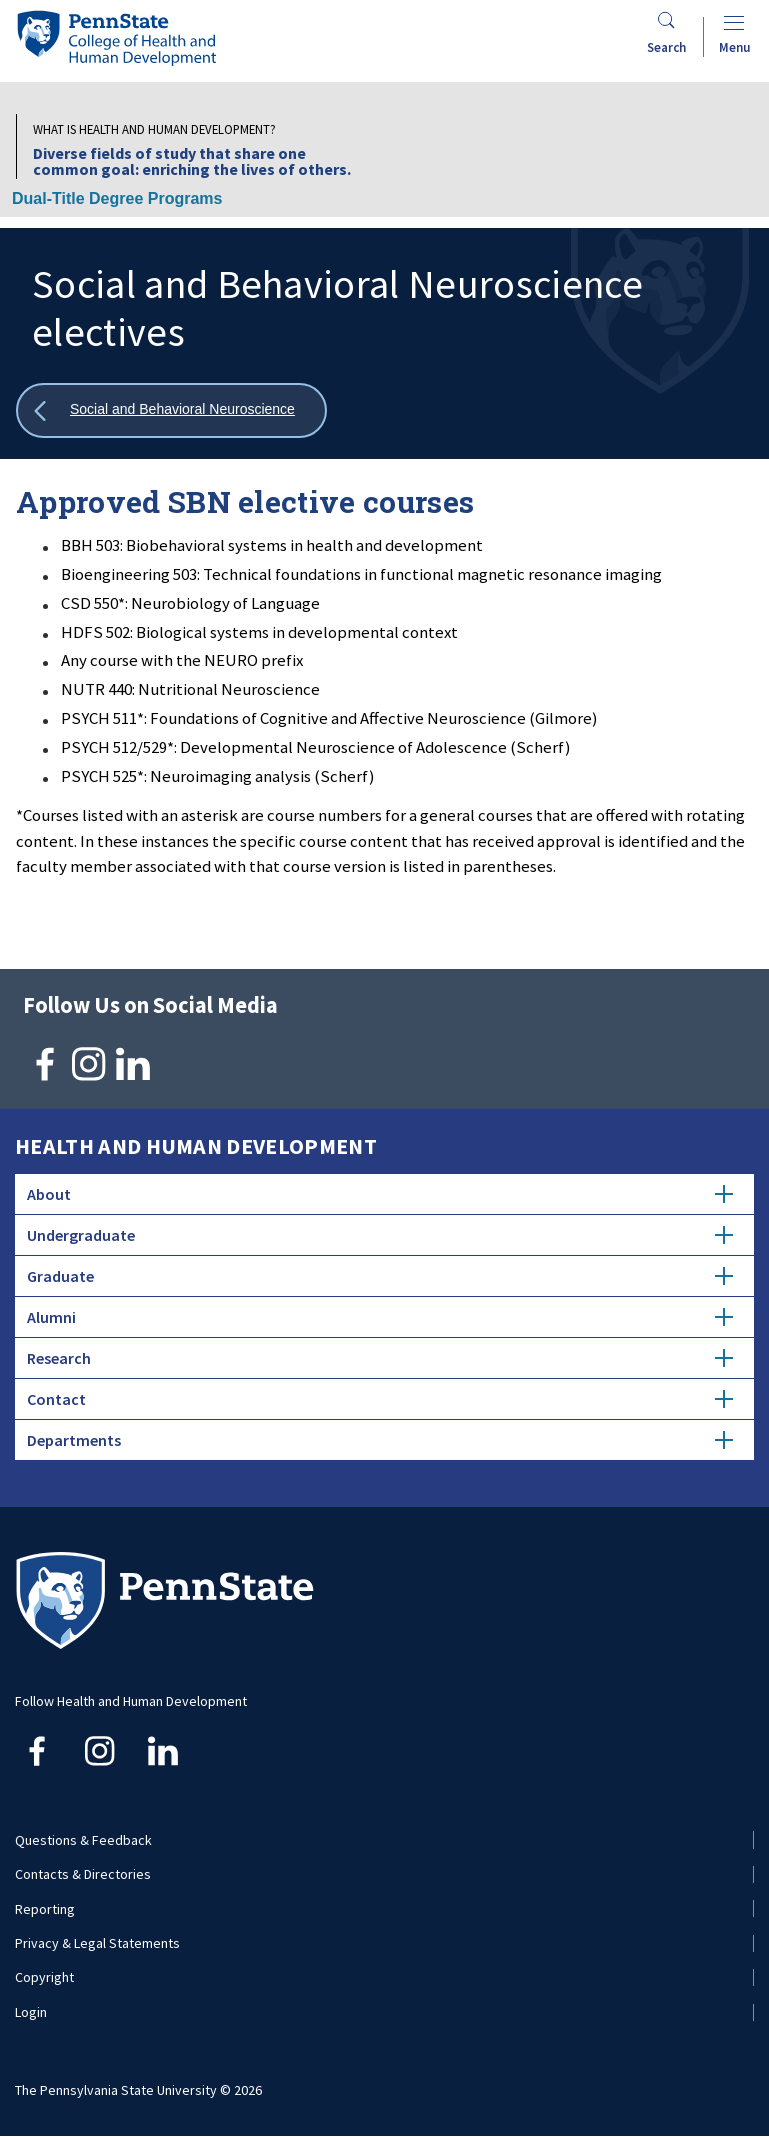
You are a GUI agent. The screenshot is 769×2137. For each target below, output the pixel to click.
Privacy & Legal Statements (97, 1943)
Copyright (44, 1977)
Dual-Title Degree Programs (117, 198)
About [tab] (380, 1194)
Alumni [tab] (380, 1317)
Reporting (45, 1909)
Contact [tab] (380, 1399)
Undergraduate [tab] (380, 1235)
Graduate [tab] (380, 1276)
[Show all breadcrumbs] (171, 410)
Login (31, 2012)
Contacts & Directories (83, 1874)
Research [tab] (380, 1358)
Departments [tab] (380, 1440)
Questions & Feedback (83, 1840)
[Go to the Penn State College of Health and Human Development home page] (116, 37)
